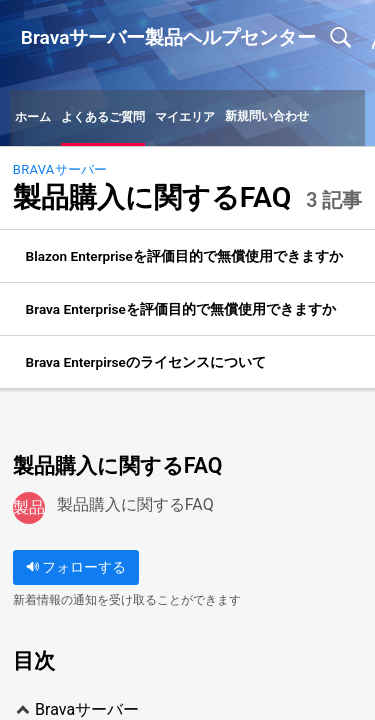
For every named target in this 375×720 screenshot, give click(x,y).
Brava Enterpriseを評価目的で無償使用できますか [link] (181, 309)
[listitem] (187, 256)
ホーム (33, 117)
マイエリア (185, 117)
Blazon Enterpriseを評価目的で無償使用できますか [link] (184, 256)
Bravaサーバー (60, 169)
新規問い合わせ (267, 116)
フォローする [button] (76, 567)
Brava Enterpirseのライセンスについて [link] (146, 362)
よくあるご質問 (103, 117)
